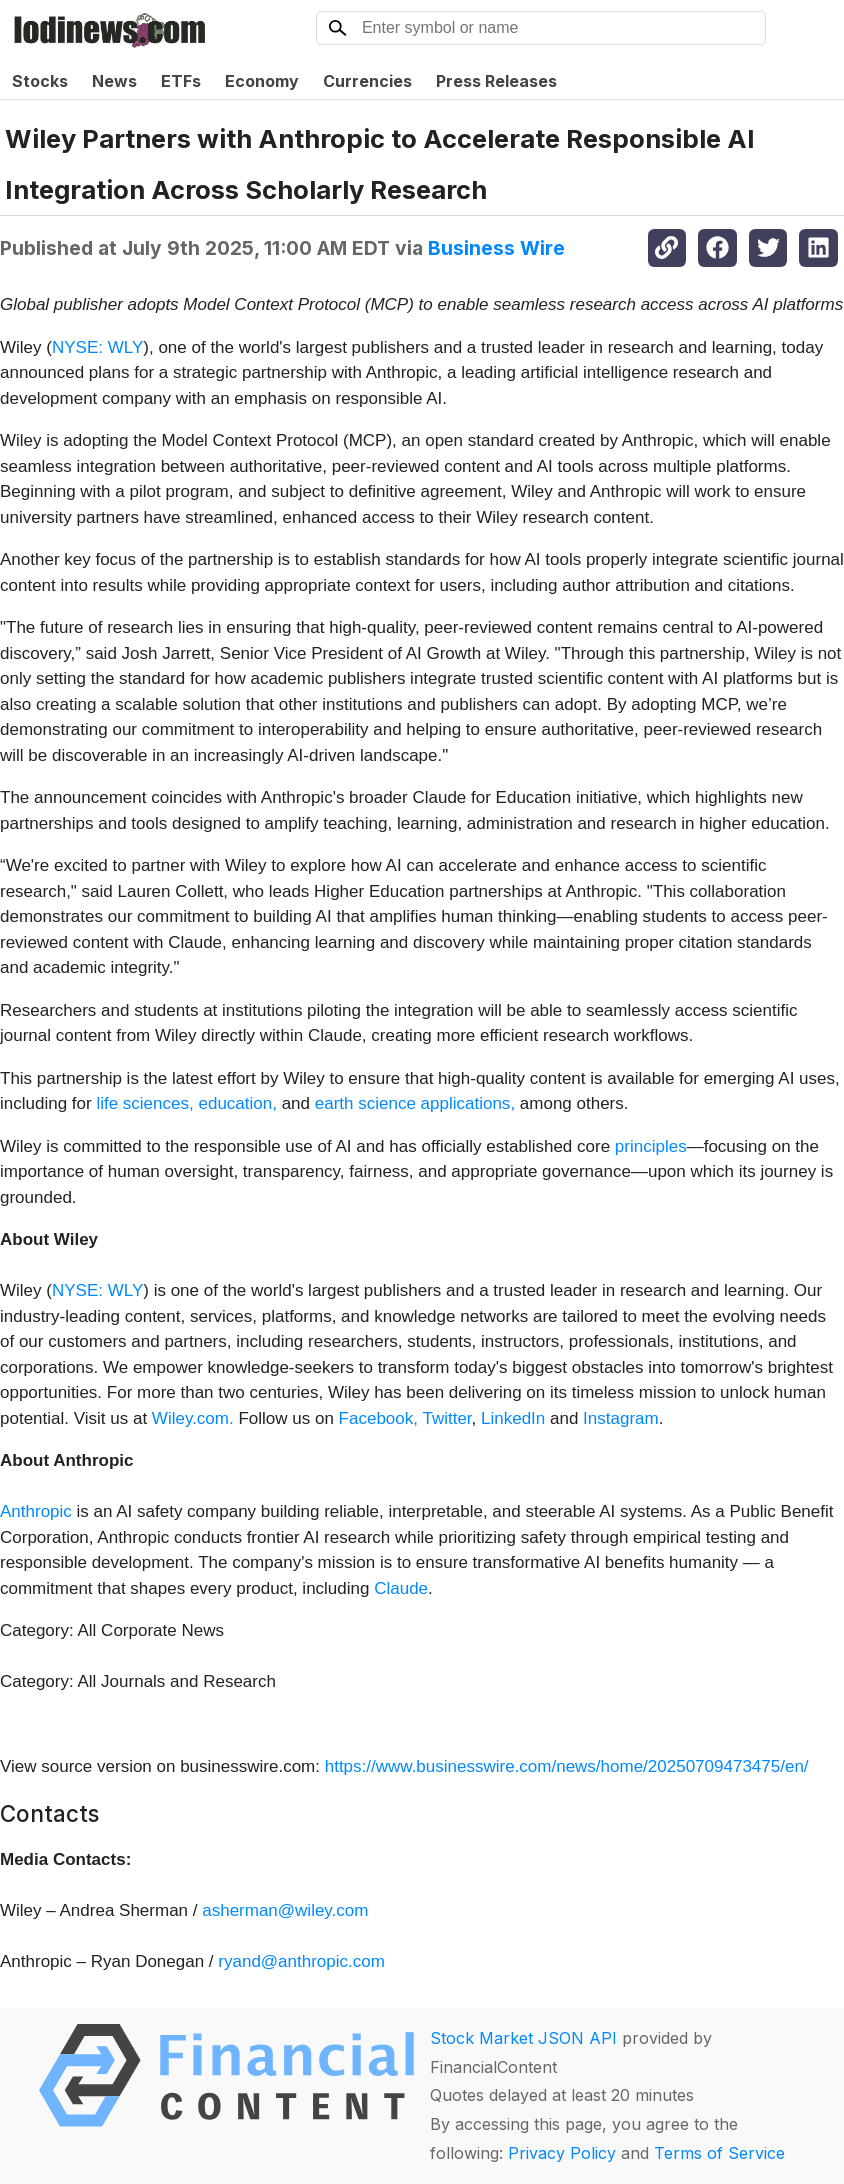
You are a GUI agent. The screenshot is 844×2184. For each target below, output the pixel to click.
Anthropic (36, 1511)
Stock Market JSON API (523, 2038)
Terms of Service (719, 2153)
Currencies (367, 81)
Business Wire (496, 248)
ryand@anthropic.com (301, 1961)
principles (651, 1146)
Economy (262, 81)
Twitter (446, 1418)
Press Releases (496, 81)
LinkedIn (513, 1418)
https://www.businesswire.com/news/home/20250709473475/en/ (567, 1766)
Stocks (40, 81)
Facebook (376, 1418)
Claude (401, 1588)
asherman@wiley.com (285, 1910)
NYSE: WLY (97, 347)
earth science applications (413, 1103)
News (114, 81)
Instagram (621, 1418)
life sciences (142, 1103)
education (235, 1103)
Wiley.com (190, 1418)
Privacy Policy (562, 2153)
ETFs (181, 81)
